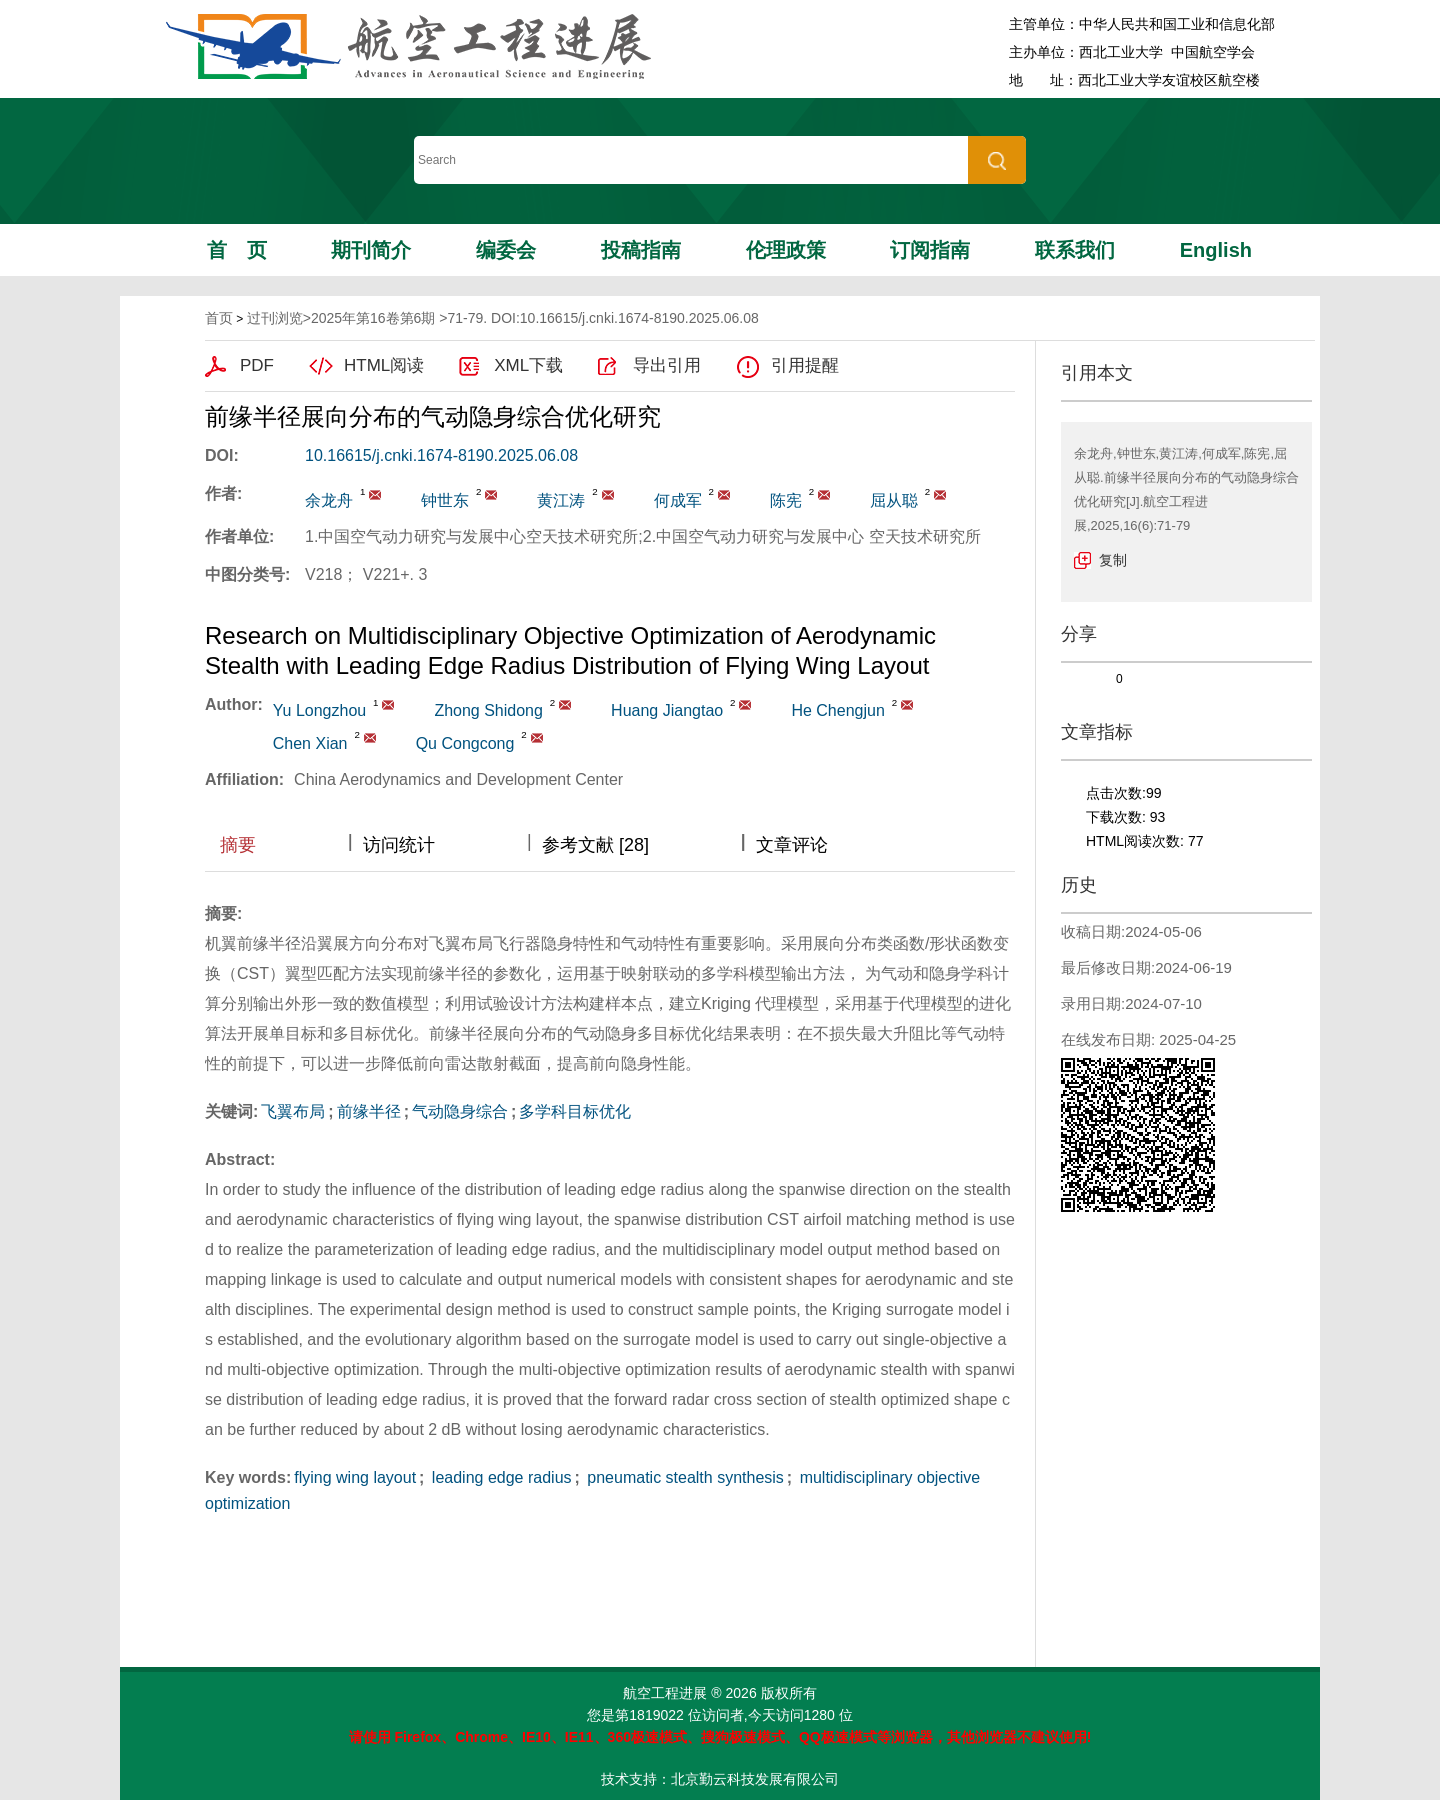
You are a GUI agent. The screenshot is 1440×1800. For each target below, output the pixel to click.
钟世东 (445, 500)
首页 (237, 250)
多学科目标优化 (575, 1111)
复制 (1113, 560)
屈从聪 (894, 500)
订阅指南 (930, 250)
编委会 (506, 250)
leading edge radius (499, 1477)
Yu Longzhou (319, 710)
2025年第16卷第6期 (373, 318)
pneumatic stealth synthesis (683, 1477)
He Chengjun (837, 710)
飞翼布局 (293, 1111)
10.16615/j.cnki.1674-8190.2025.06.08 (441, 455)
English (1216, 250)
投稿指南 (641, 250)
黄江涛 (561, 500)
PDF (257, 365)
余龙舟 (329, 500)
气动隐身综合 (460, 1111)
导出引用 (667, 365)
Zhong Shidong (488, 710)
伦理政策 (786, 250)
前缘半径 (369, 1111)
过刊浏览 (275, 318)
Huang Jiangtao (667, 710)
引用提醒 (805, 365)
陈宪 (786, 500)
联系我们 (1075, 250)
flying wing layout (355, 1477)
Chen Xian (310, 743)
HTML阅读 (384, 365)
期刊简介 (371, 250)
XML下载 (528, 365)
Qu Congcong (465, 743)
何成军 (678, 500)
